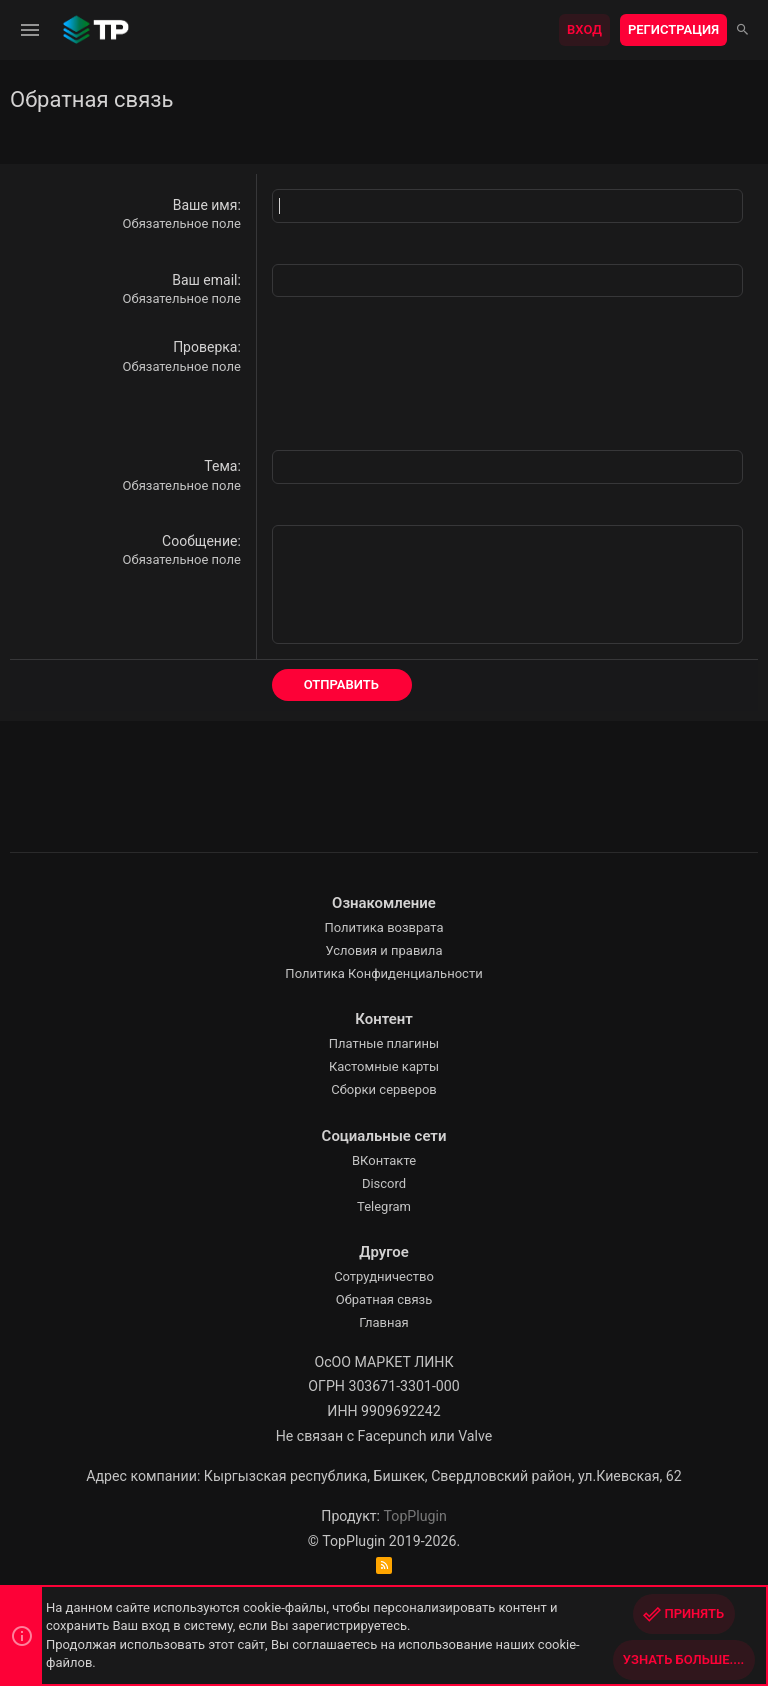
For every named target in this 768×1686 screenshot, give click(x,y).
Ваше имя (205, 205)
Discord (384, 1183)
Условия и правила (384, 950)
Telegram (384, 1206)
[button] (30, 30)
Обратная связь (384, 1299)
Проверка (205, 347)
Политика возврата (383, 927)
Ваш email (204, 280)
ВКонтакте (384, 1160)
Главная (383, 1322)
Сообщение (199, 541)
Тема (220, 466)
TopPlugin (415, 1516)
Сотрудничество (384, 1276)
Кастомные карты (384, 1066)
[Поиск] (742, 30)
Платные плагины (384, 1043)
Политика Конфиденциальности (383, 973)
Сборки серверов (384, 1089)
